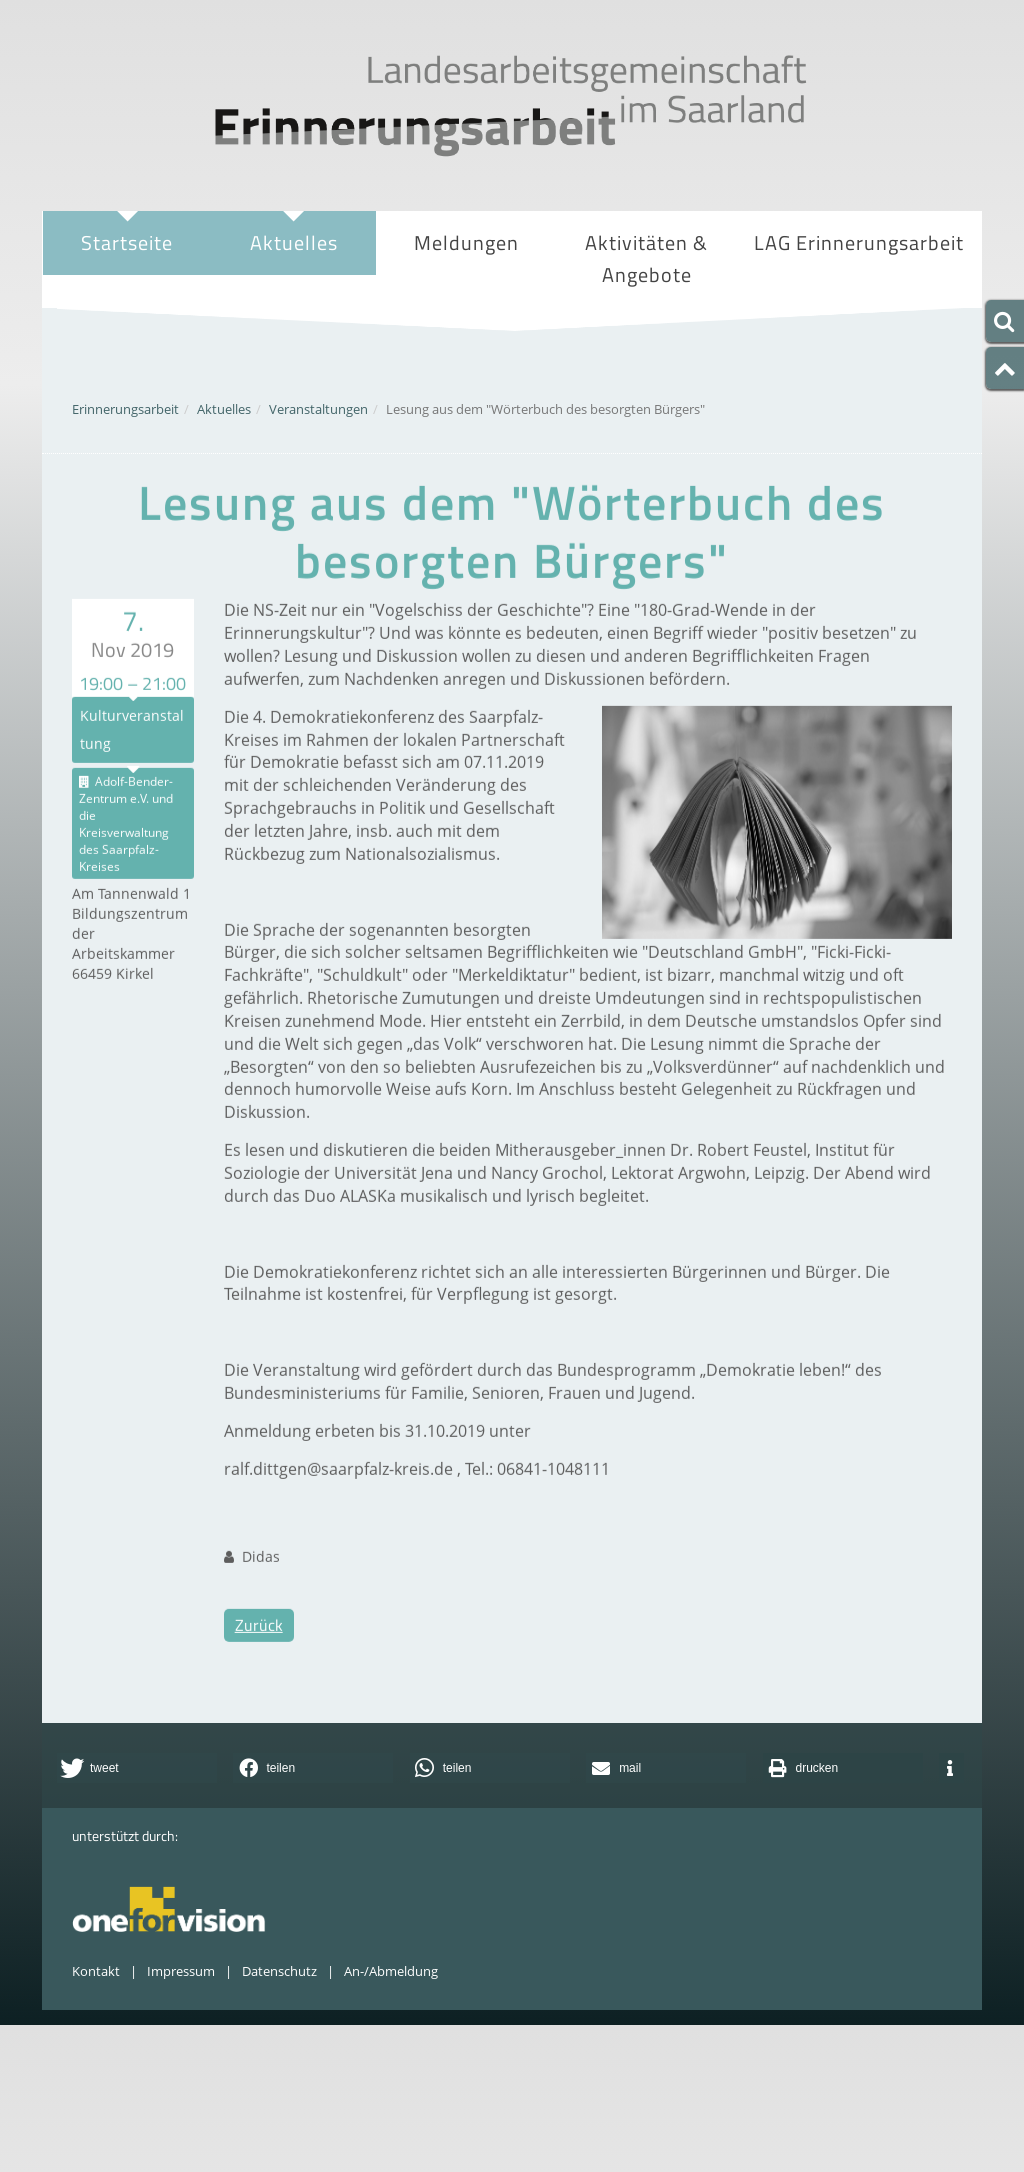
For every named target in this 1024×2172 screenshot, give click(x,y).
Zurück (259, 1685)
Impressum (181, 1971)
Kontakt (96, 1971)
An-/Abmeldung (391, 1971)
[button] (137, 1768)
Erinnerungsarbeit (125, 409)
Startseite (127, 242)
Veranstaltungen (318, 409)
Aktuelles (293, 245)
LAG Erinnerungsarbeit (859, 245)
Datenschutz (279, 1971)
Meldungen (466, 242)
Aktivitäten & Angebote (646, 261)
